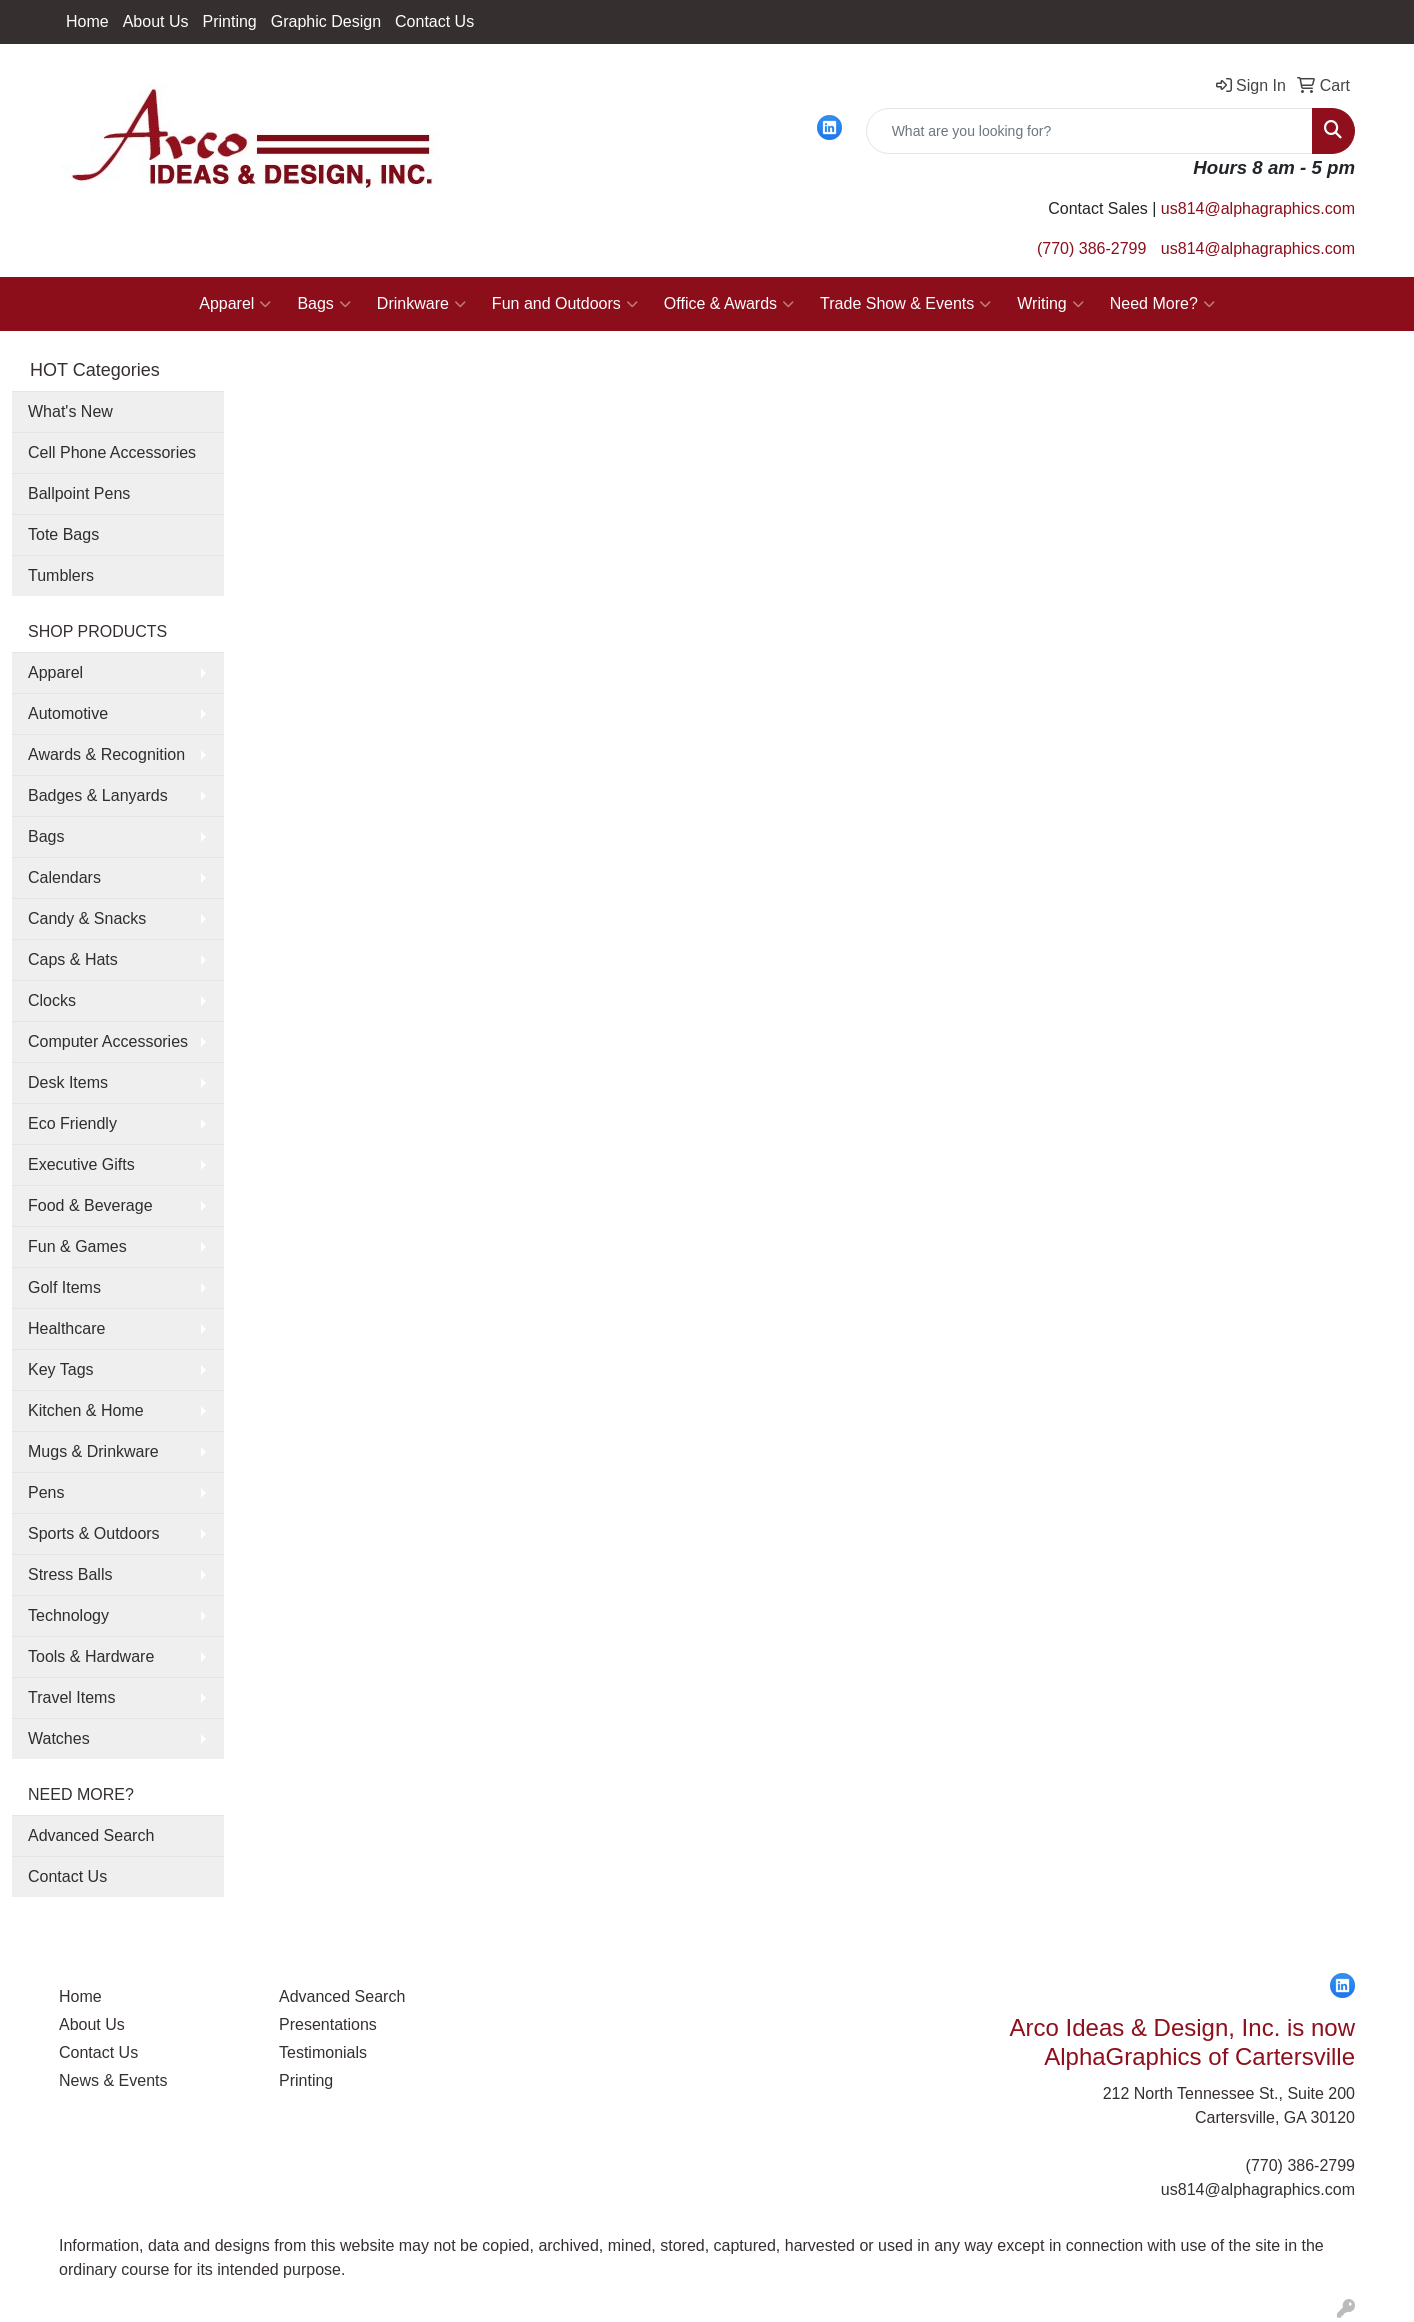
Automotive (68, 713)
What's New (70, 411)
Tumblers (61, 575)
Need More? (1162, 304)
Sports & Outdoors (94, 1533)
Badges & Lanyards (98, 795)
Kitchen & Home (86, 1410)
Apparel (235, 304)
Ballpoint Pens (79, 493)
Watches (59, 1738)
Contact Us (434, 21)
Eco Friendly (72, 1123)
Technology (68, 1615)
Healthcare (66, 1328)
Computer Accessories (108, 1041)
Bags (323, 304)
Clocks (52, 1000)
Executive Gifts (81, 1164)
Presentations (328, 2024)
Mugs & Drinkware (93, 1451)
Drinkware (421, 304)
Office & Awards (729, 304)
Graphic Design (326, 21)
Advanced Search (91, 1835)
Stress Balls (70, 1574)
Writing (1050, 304)
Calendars (64, 877)
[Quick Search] (1089, 131)
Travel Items (71, 1697)
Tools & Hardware (91, 1656)
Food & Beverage (90, 1205)
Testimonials (323, 2052)
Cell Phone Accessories (112, 452)
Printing (230, 21)
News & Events (113, 2080)
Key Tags (61, 1369)
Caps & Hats (73, 959)
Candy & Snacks (87, 918)
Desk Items (68, 1082)
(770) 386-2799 (1091, 248)
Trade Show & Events (905, 304)
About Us (156, 21)
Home (87, 21)
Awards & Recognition (106, 754)
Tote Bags (63, 534)
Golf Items (64, 1287)
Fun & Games (77, 1246)
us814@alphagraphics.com (1258, 208)
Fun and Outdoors (565, 304)
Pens (46, 1492)
